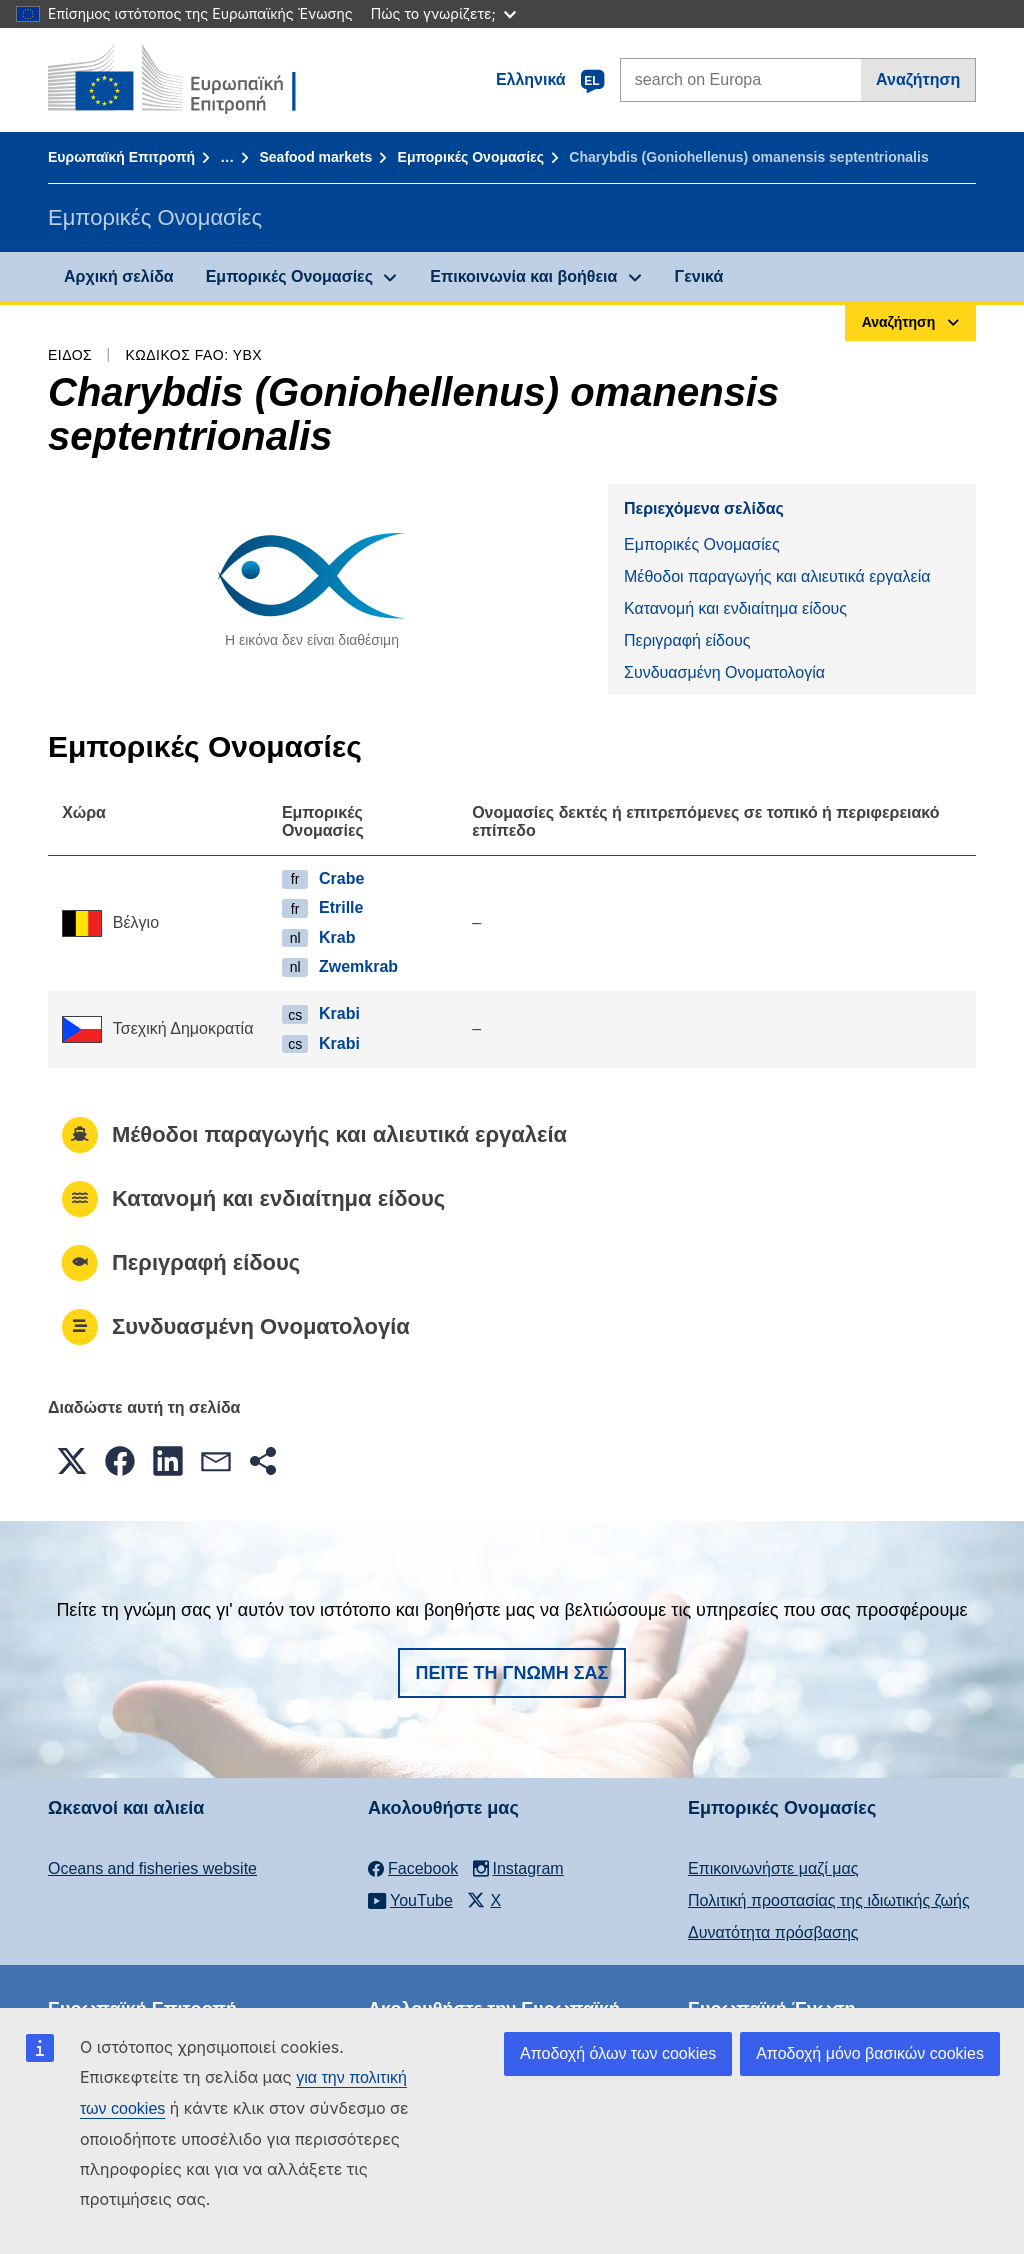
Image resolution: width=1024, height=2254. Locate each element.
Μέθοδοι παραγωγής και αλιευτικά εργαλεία (777, 576)
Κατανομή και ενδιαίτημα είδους (735, 608)
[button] (72, 1461)
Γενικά (699, 276)
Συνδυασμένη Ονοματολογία (724, 672)
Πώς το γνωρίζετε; (443, 13)
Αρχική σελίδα (119, 276)
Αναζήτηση (918, 79)
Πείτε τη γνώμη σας (512, 1673)
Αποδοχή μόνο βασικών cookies (870, 2053)
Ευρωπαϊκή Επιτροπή (121, 157)
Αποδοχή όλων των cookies (618, 2053)
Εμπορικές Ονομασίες (471, 157)
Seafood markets (315, 157)
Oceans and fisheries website (152, 1868)
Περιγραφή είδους (687, 640)
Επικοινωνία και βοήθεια (523, 276)
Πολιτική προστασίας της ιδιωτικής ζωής (829, 1900)
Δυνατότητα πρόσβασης (773, 1932)
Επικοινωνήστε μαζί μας (773, 1868)
